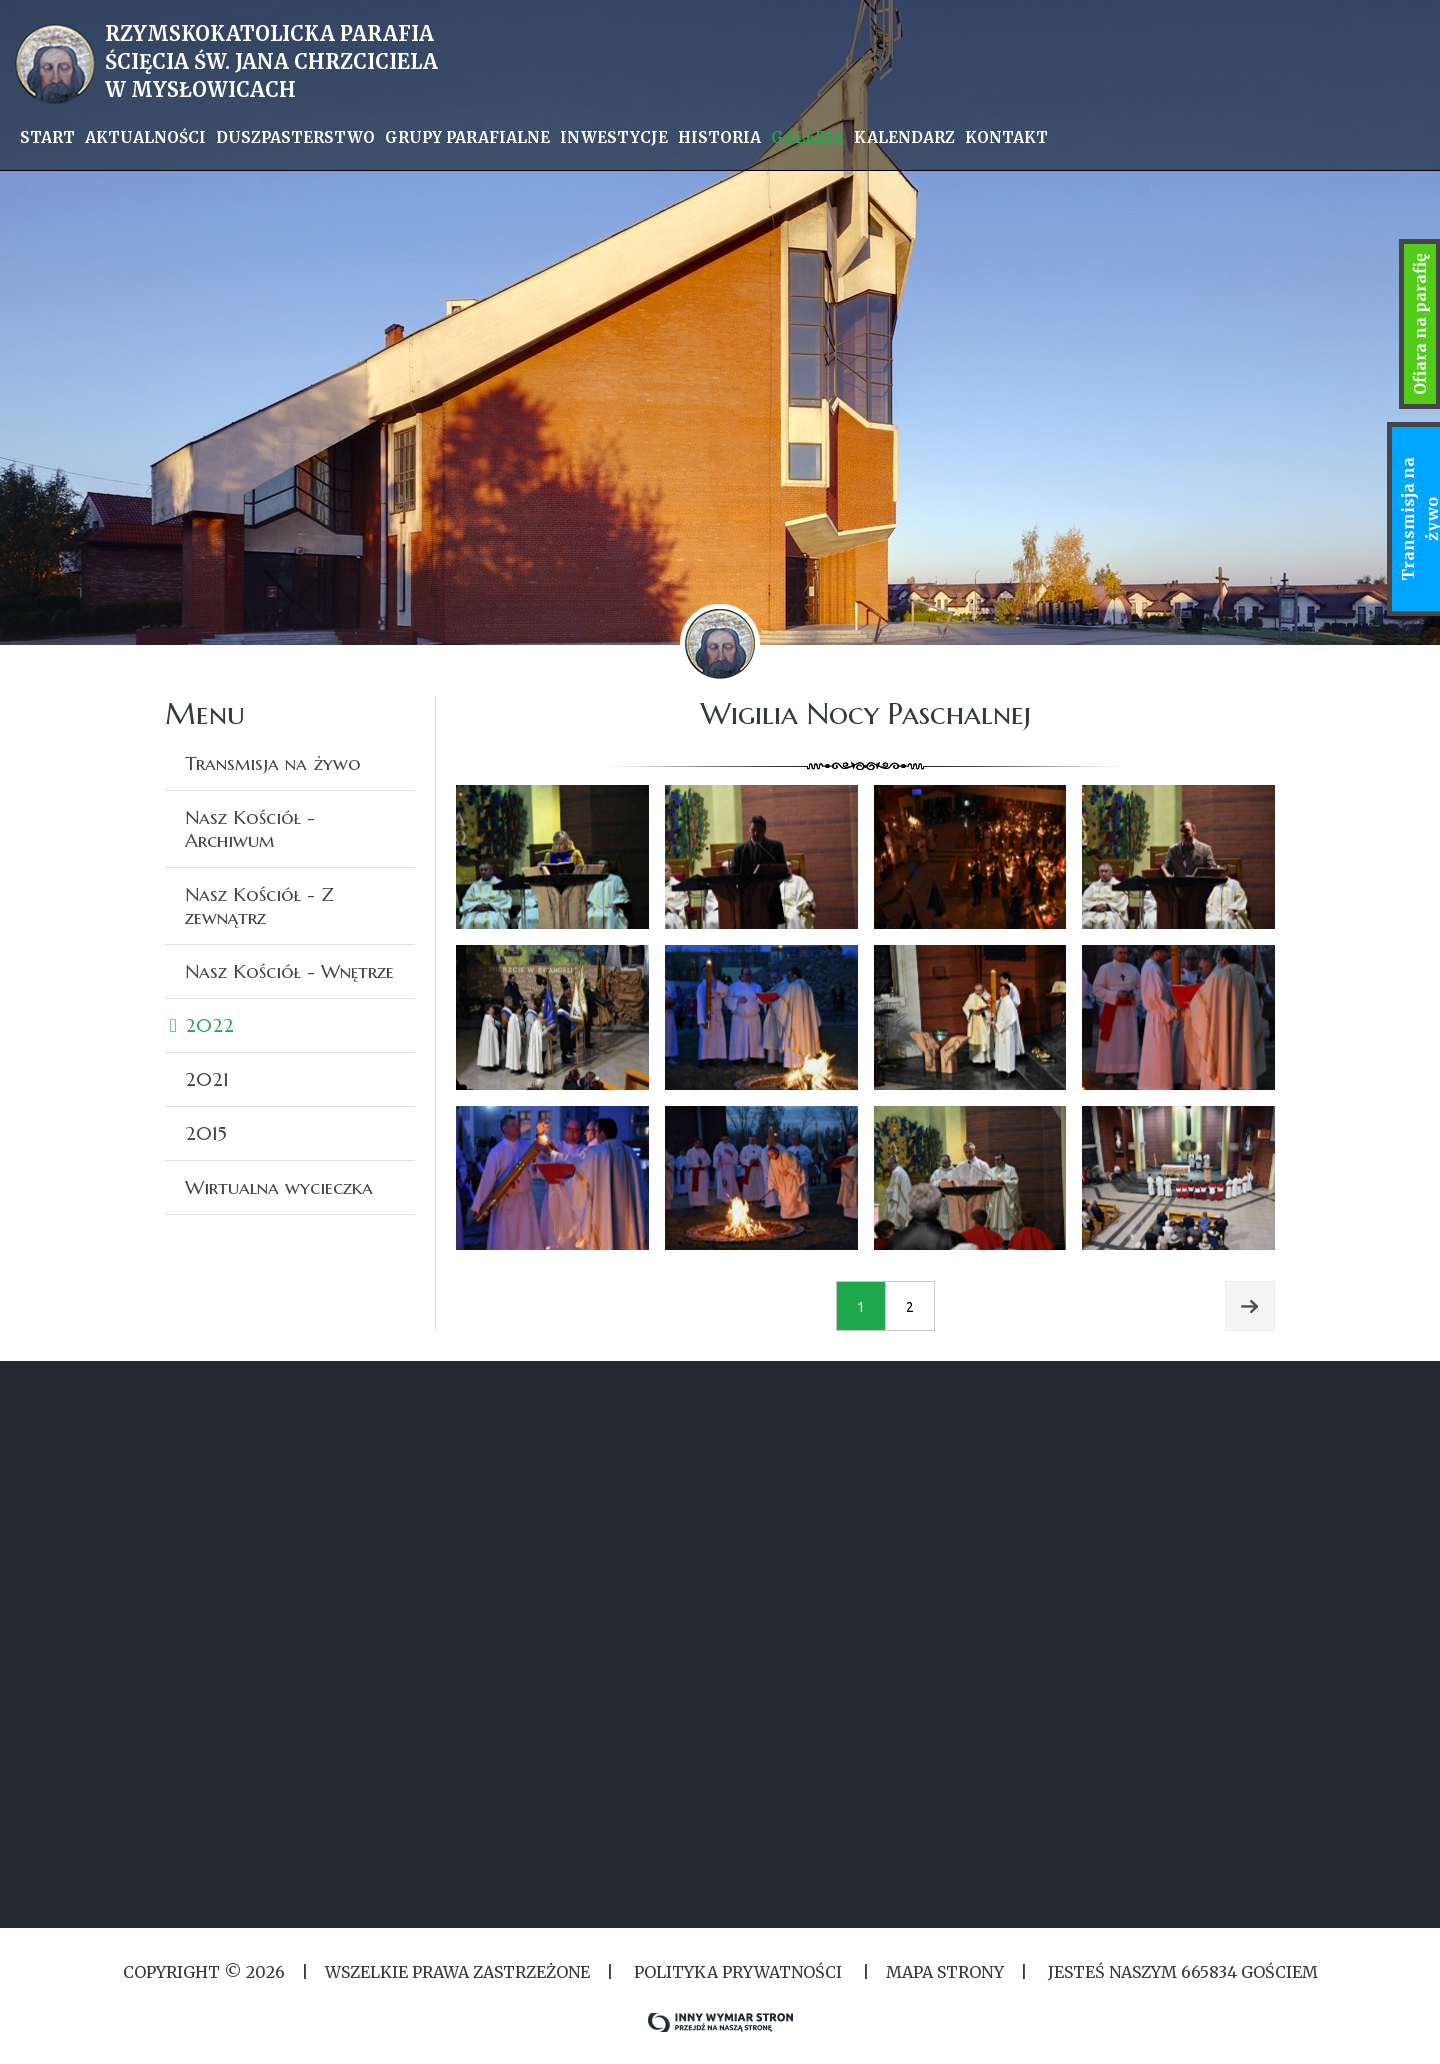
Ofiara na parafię (1420, 324)
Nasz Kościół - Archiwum (250, 828)
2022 (209, 1025)
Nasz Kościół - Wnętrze (289, 971)
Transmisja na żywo (273, 763)
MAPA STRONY (945, 1972)
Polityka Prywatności (738, 1972)
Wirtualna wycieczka (279, 1187)
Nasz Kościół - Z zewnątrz (259, 905)
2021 (207, 1079)
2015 (206, 1133)
